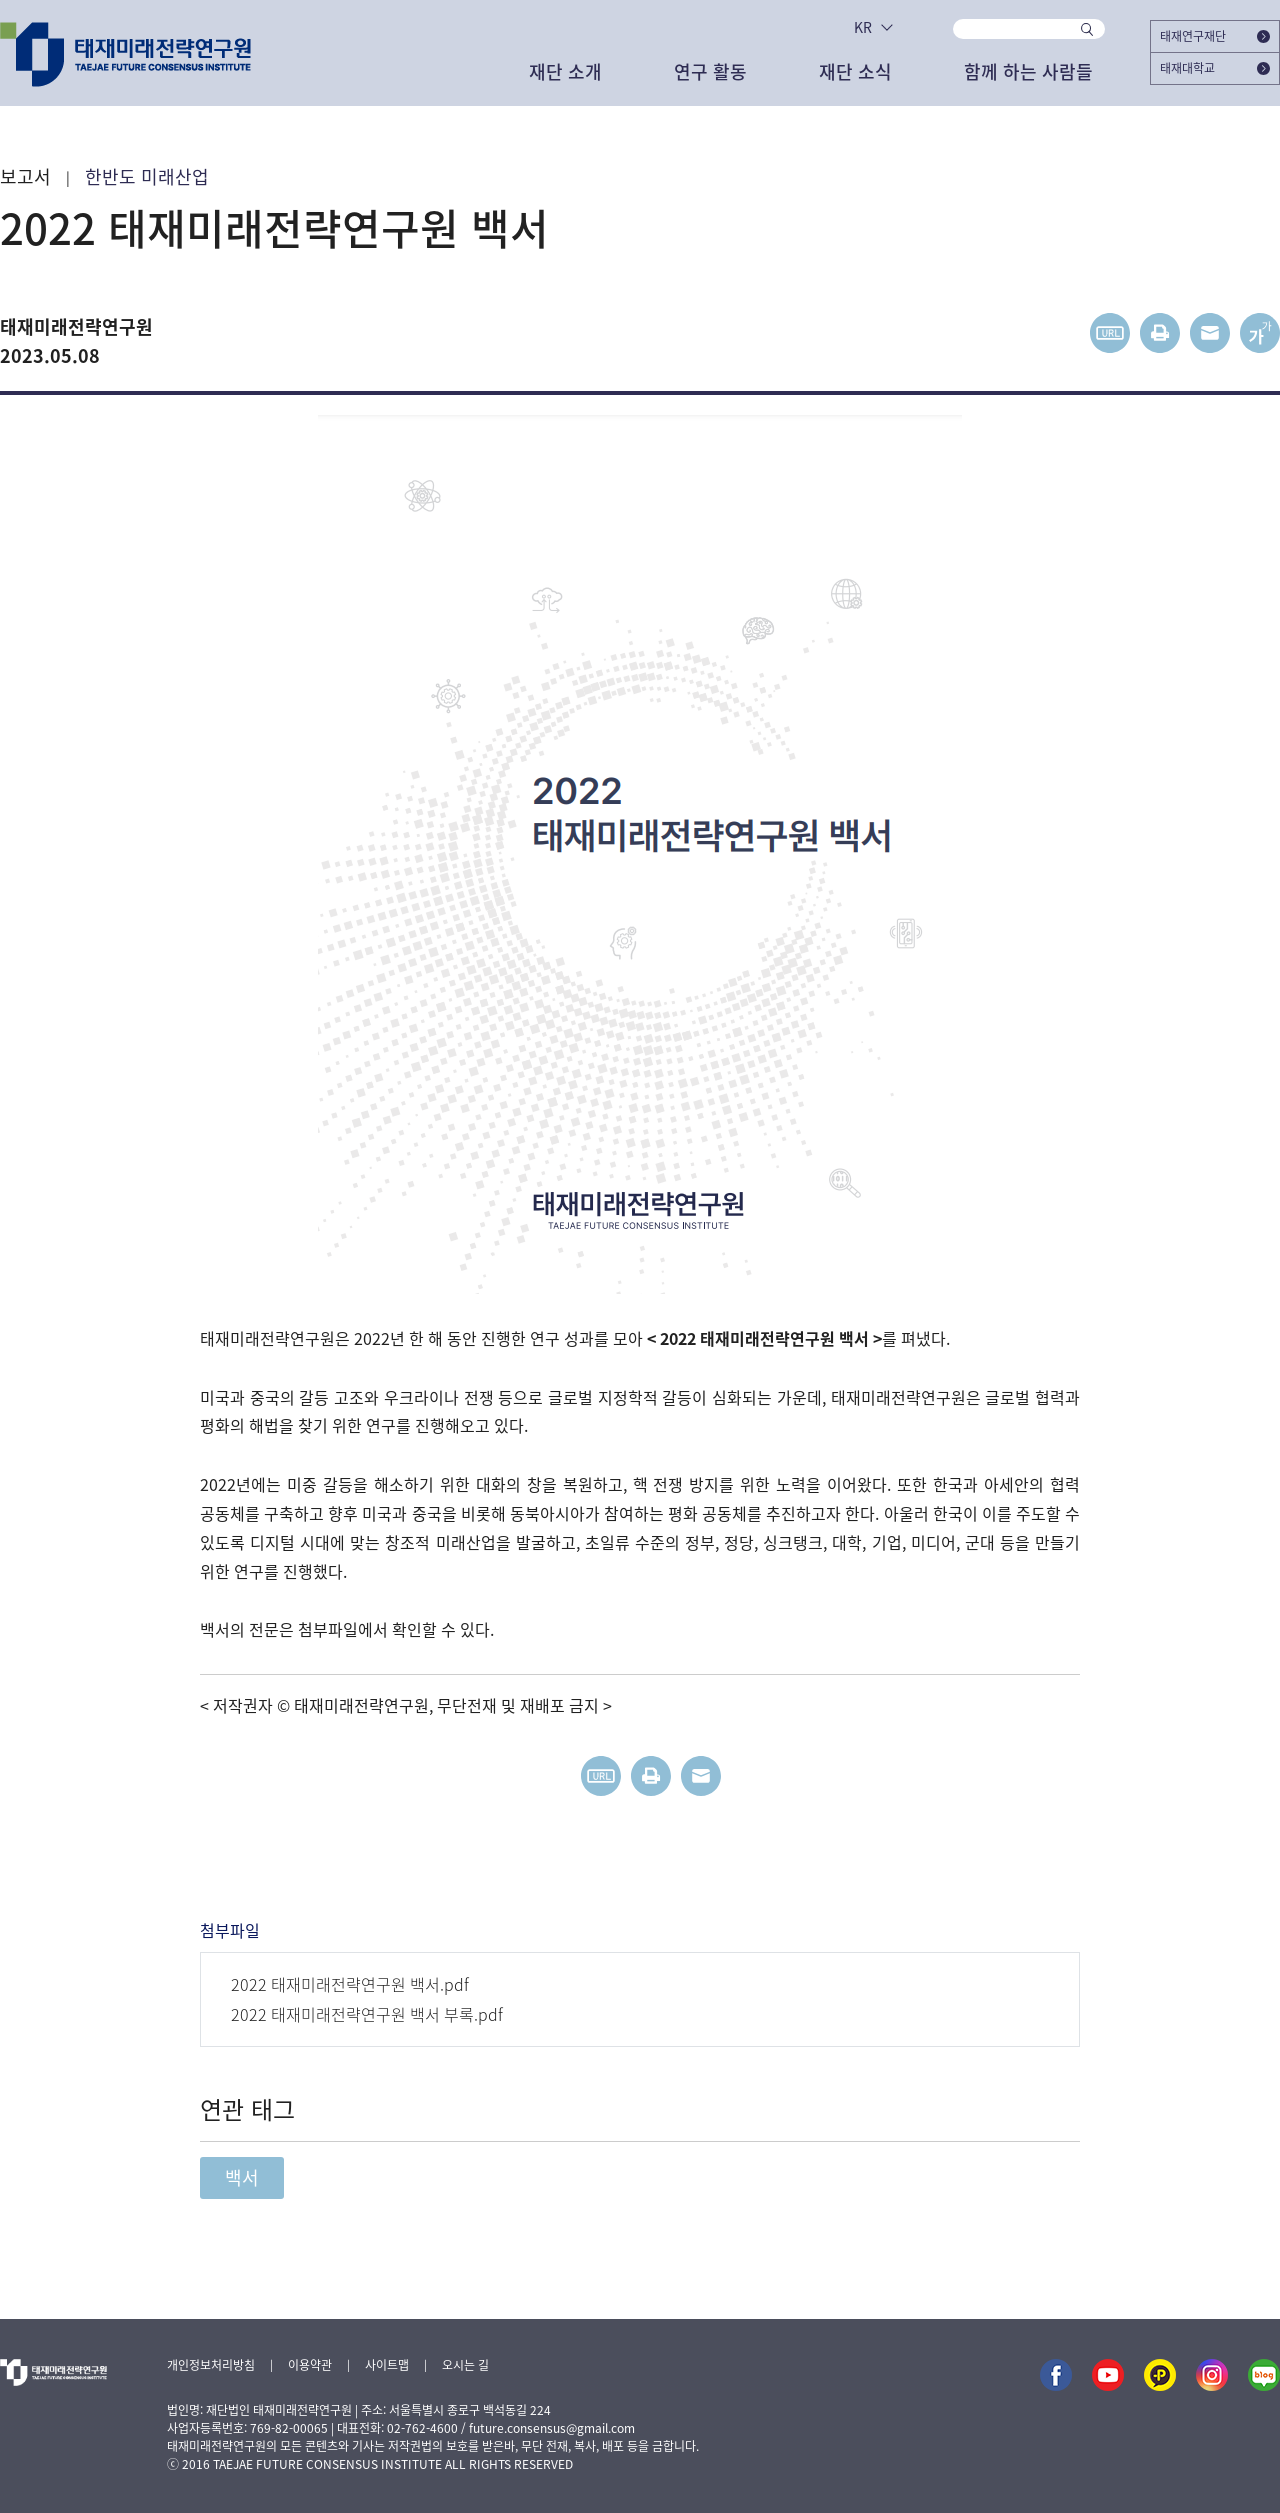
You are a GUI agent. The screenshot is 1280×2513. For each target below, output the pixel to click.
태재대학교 (1215, 68)
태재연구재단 (1215, 36)
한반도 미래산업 (147, 177)
